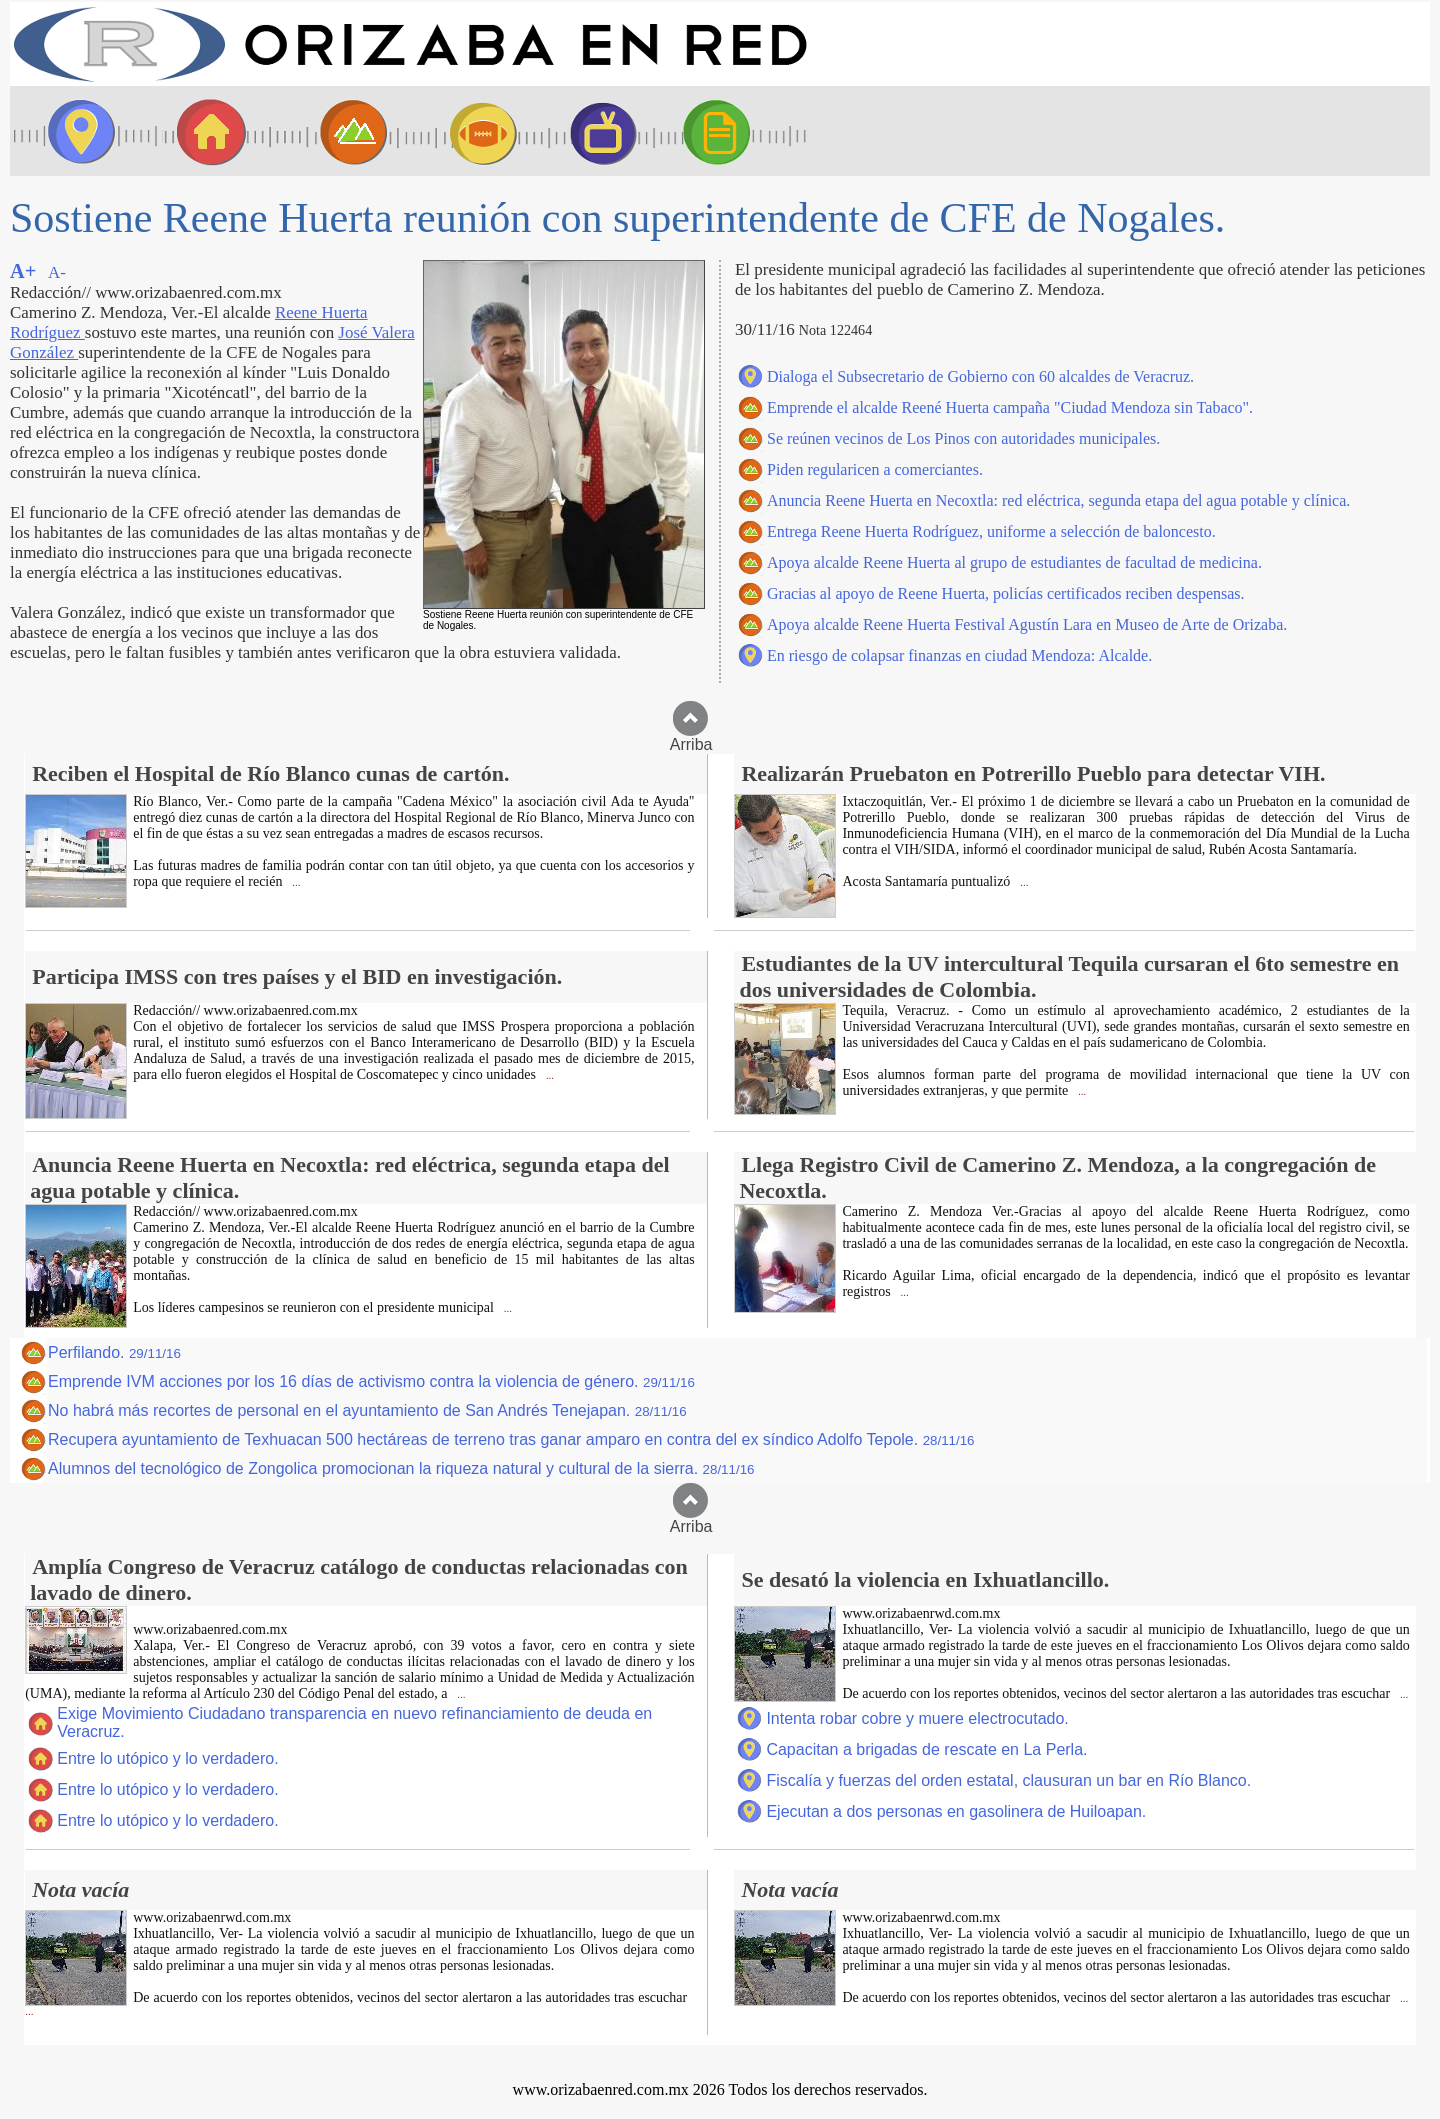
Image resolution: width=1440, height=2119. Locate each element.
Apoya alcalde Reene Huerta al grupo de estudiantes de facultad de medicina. (1014, 562)
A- (57, 272)
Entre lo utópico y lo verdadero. (167, 1758)
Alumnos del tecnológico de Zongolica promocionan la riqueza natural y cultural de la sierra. (401, 1468)
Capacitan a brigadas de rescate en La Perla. (926, 1749)
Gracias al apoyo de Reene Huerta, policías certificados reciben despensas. (1006, 593)
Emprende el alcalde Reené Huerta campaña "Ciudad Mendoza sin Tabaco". (1010, 407)
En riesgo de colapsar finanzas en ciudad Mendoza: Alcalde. (959, 655)
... (294, 882)
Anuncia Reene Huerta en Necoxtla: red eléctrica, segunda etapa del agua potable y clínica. (1058, 500)
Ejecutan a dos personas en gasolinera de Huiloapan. (956, 1811)
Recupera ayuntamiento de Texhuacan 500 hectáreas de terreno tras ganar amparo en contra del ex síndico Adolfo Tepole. (511, 1439)
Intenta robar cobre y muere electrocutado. (917, 1718)
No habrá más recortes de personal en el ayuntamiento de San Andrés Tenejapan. (367, 1410)
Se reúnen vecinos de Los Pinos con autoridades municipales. (963, 438)
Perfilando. (114, 1352)
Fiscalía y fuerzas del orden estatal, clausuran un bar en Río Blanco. (1008, 1780)
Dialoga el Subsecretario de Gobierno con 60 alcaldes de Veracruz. (980, 376)
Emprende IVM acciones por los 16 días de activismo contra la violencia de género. (371, 1381)
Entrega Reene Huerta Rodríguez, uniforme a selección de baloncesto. (991, 531)
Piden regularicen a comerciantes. (875, 469)
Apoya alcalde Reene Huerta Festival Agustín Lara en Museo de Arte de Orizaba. (1027, 624)
